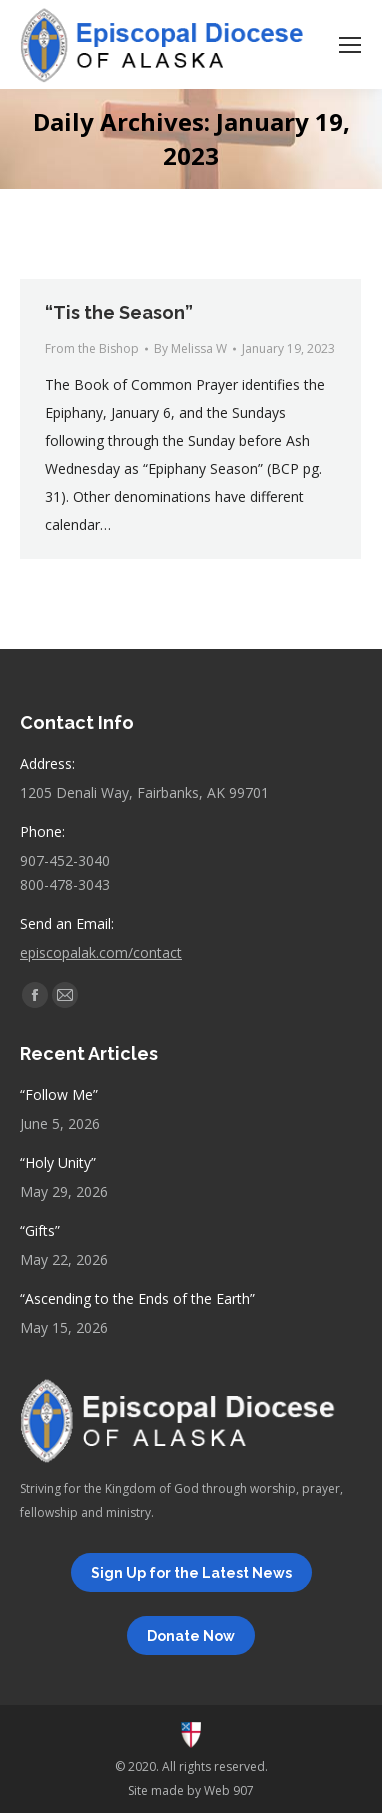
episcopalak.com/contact (101, 952)
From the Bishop (92, 348)
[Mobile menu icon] (350, 45)
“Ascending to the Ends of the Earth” (137, 1298)
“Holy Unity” (58, 1162)
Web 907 (229, 1790)
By (190, 348)
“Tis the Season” (119, 312)
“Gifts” (40, 1230)
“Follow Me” (59, 1094)
